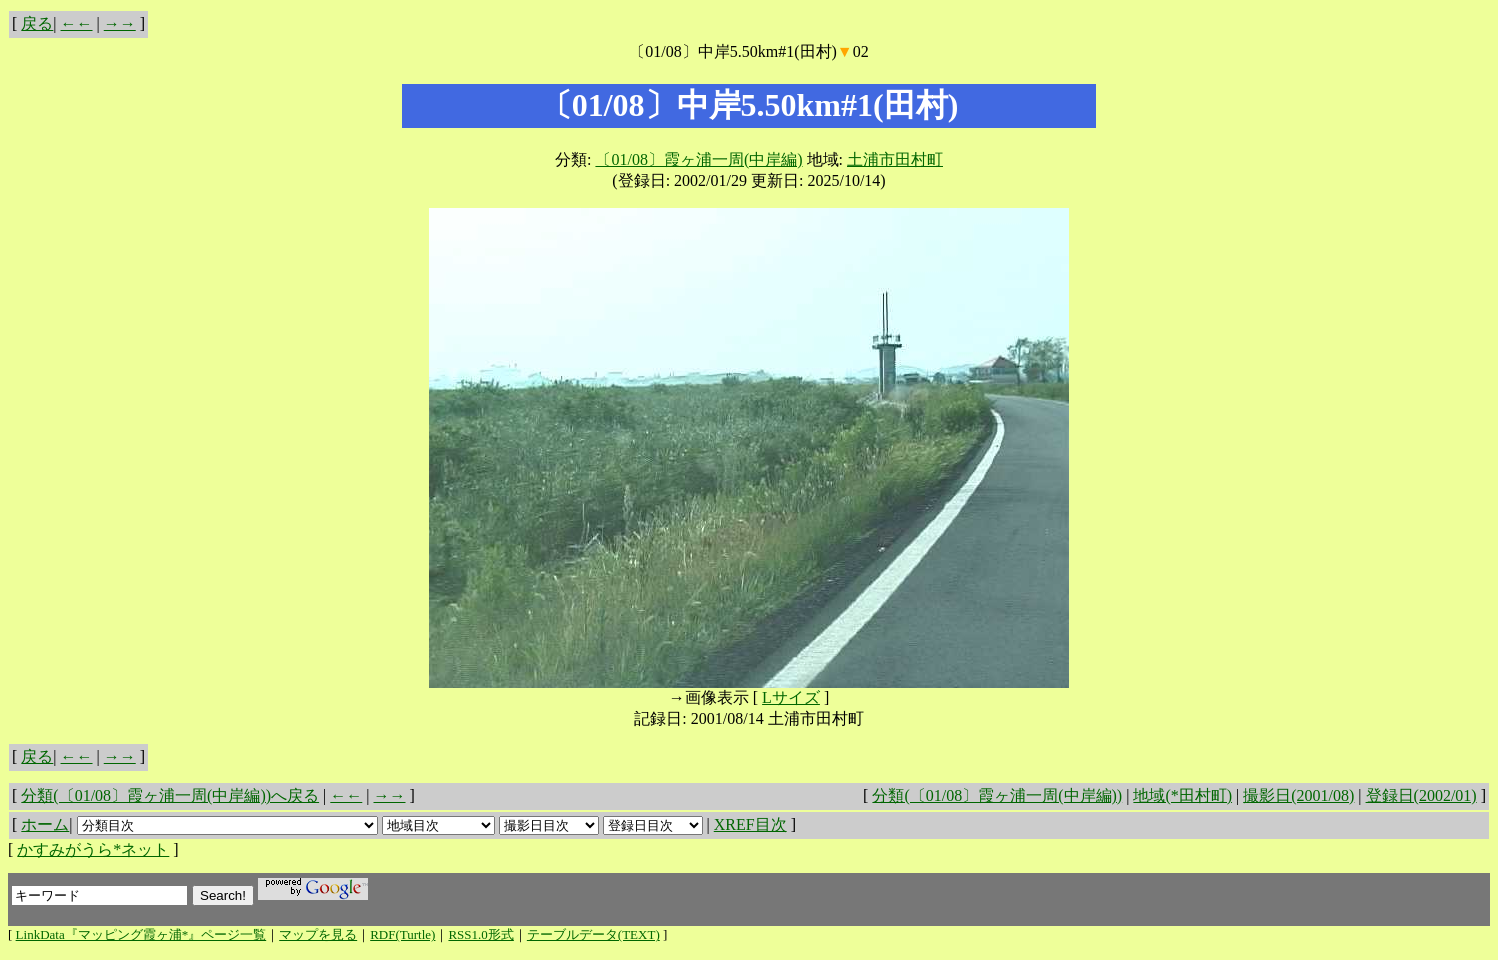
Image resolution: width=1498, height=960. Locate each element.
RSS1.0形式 (480, 934)
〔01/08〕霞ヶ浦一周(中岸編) (698, 159)
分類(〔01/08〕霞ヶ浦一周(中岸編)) (997, 795)
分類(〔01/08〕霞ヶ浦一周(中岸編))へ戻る (170, 795)
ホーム (45, 824)
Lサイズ (791, 697)
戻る (37, 23)
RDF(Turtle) (402, 934)
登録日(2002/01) (1421, 795)
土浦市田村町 (895, 159)
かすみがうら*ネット (93, 849)
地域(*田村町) (1182, 795)
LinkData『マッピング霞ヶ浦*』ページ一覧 (141, 934)
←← (77, 23)
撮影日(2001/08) (1298, 795)
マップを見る (318, 934)
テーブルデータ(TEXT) (593, 934)
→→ (120, 23)
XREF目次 (750, 824)
